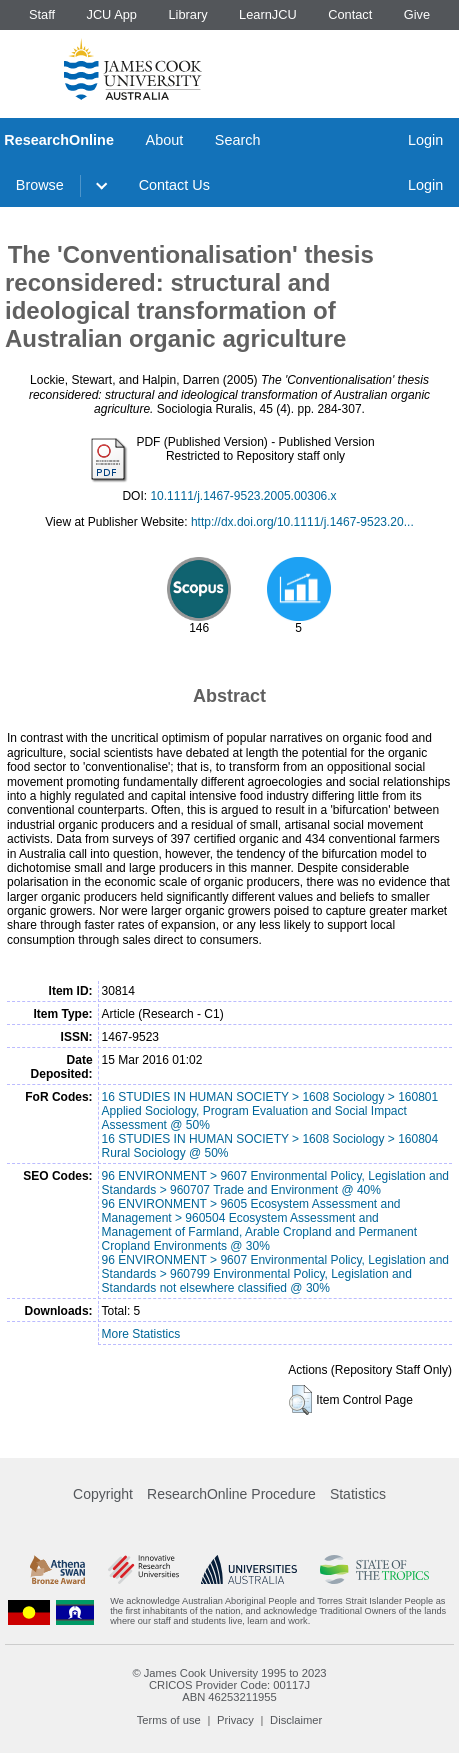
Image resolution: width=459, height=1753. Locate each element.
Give (417, 14)
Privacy (235, 1720)
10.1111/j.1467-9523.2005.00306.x (243, 496)
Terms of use (169, 1720)
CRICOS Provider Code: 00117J (229, 1685)
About (165, 140)
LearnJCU (268, 14)
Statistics (358, 1494)
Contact (350, 14)
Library (187, 14)
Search (238, 140)
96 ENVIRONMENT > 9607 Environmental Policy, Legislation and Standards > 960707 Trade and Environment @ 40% (275, 1183)
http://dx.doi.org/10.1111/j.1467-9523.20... (302, 522)
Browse (40, 185)
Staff (42, 14)
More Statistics (141, 1334)
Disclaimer (296, 1720)
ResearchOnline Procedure (231, 1494)
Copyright (103, 1494)
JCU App (111, 14)
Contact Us (174, 185)
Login (425, 140)
